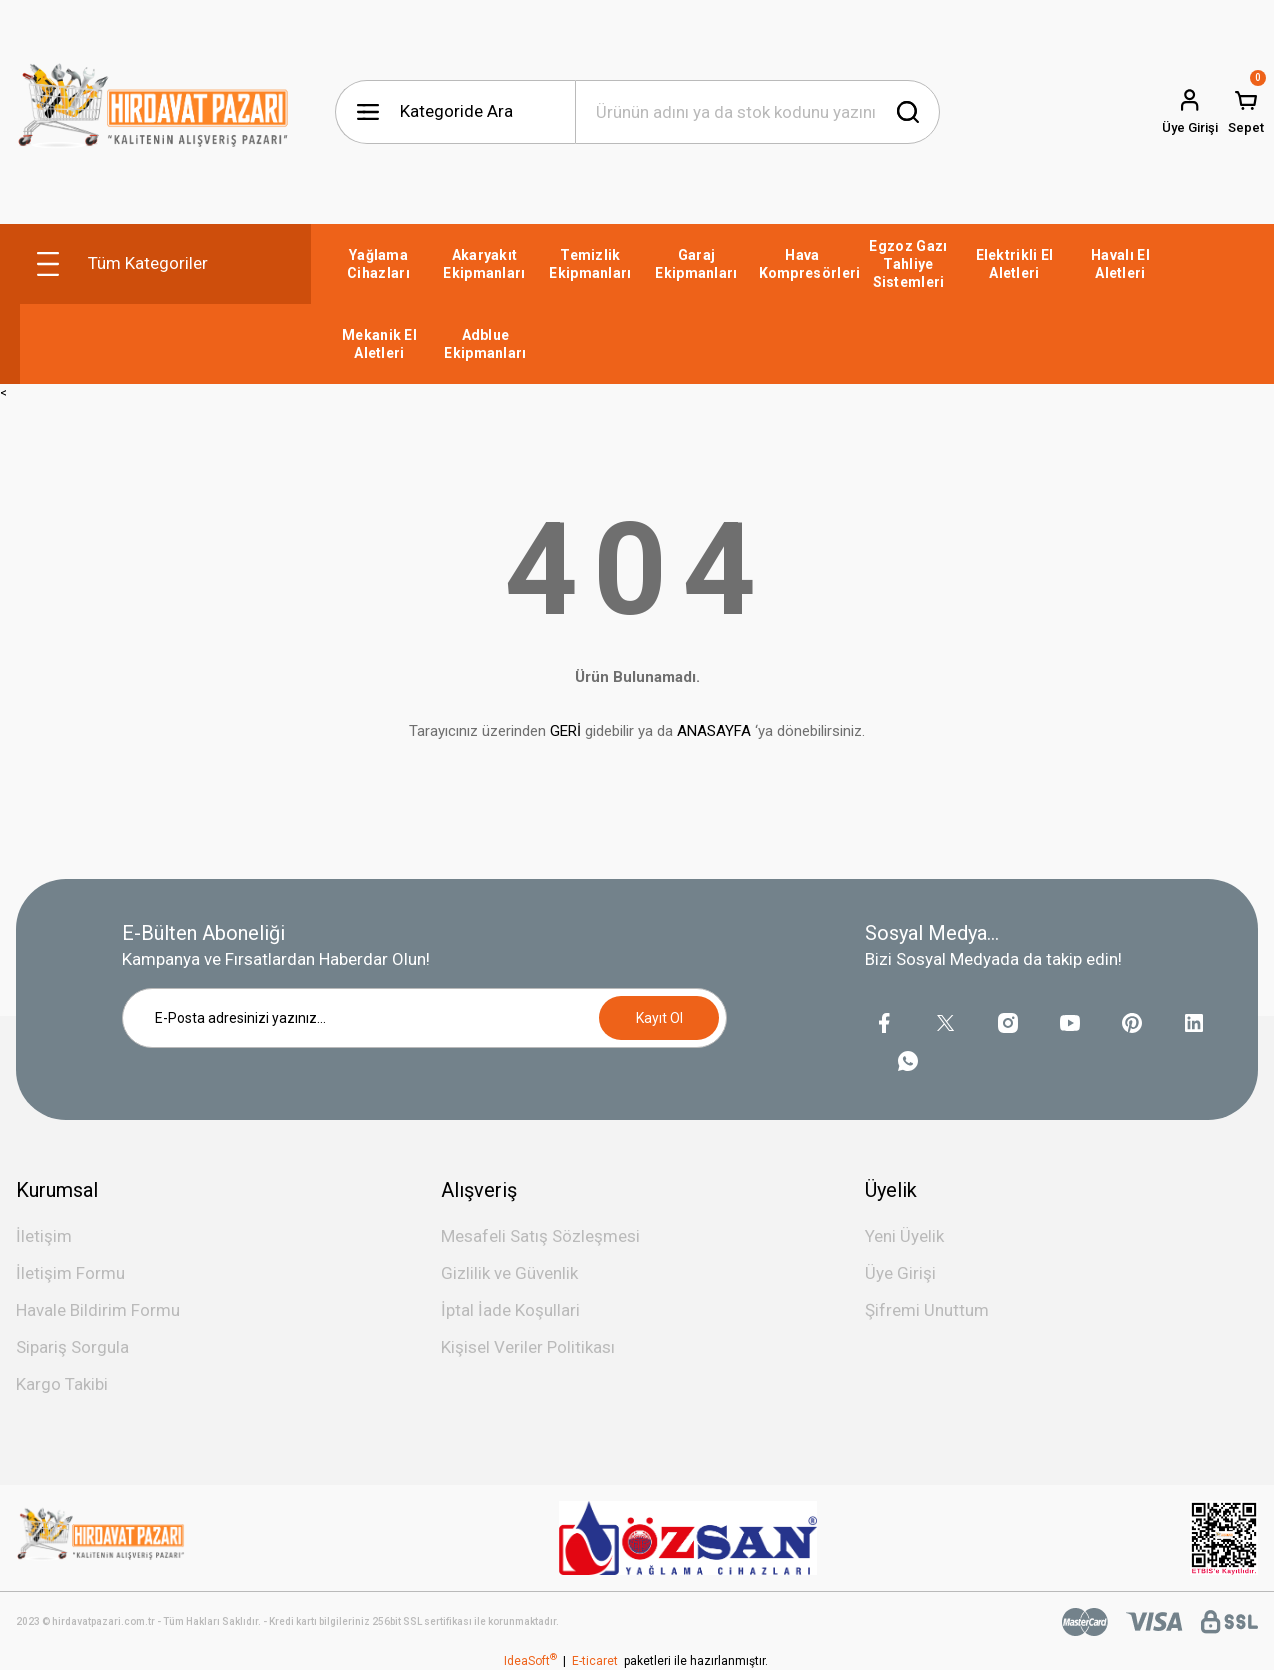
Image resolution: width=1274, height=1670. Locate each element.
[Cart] (1246, 112)
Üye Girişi (900, 1273)
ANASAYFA (714, 731)
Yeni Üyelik (904, 1236)
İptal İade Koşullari (510, 1310)
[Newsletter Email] (424, 1018)
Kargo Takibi (62, 1384)
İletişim (44, 1236)
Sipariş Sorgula (72, 1347)
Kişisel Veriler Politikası (528, 1347)
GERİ (565, 731)
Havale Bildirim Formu (98, 1310)
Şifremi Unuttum (927, 1310)
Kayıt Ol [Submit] (659, 1018)
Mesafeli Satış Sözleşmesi (540, 1236)
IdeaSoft (530, 1661)
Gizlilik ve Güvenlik (509, 1273)
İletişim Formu (70, 1273)
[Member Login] (1190, 112)
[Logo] (153, 112)
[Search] (757, 112)
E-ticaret (595, 1661)
